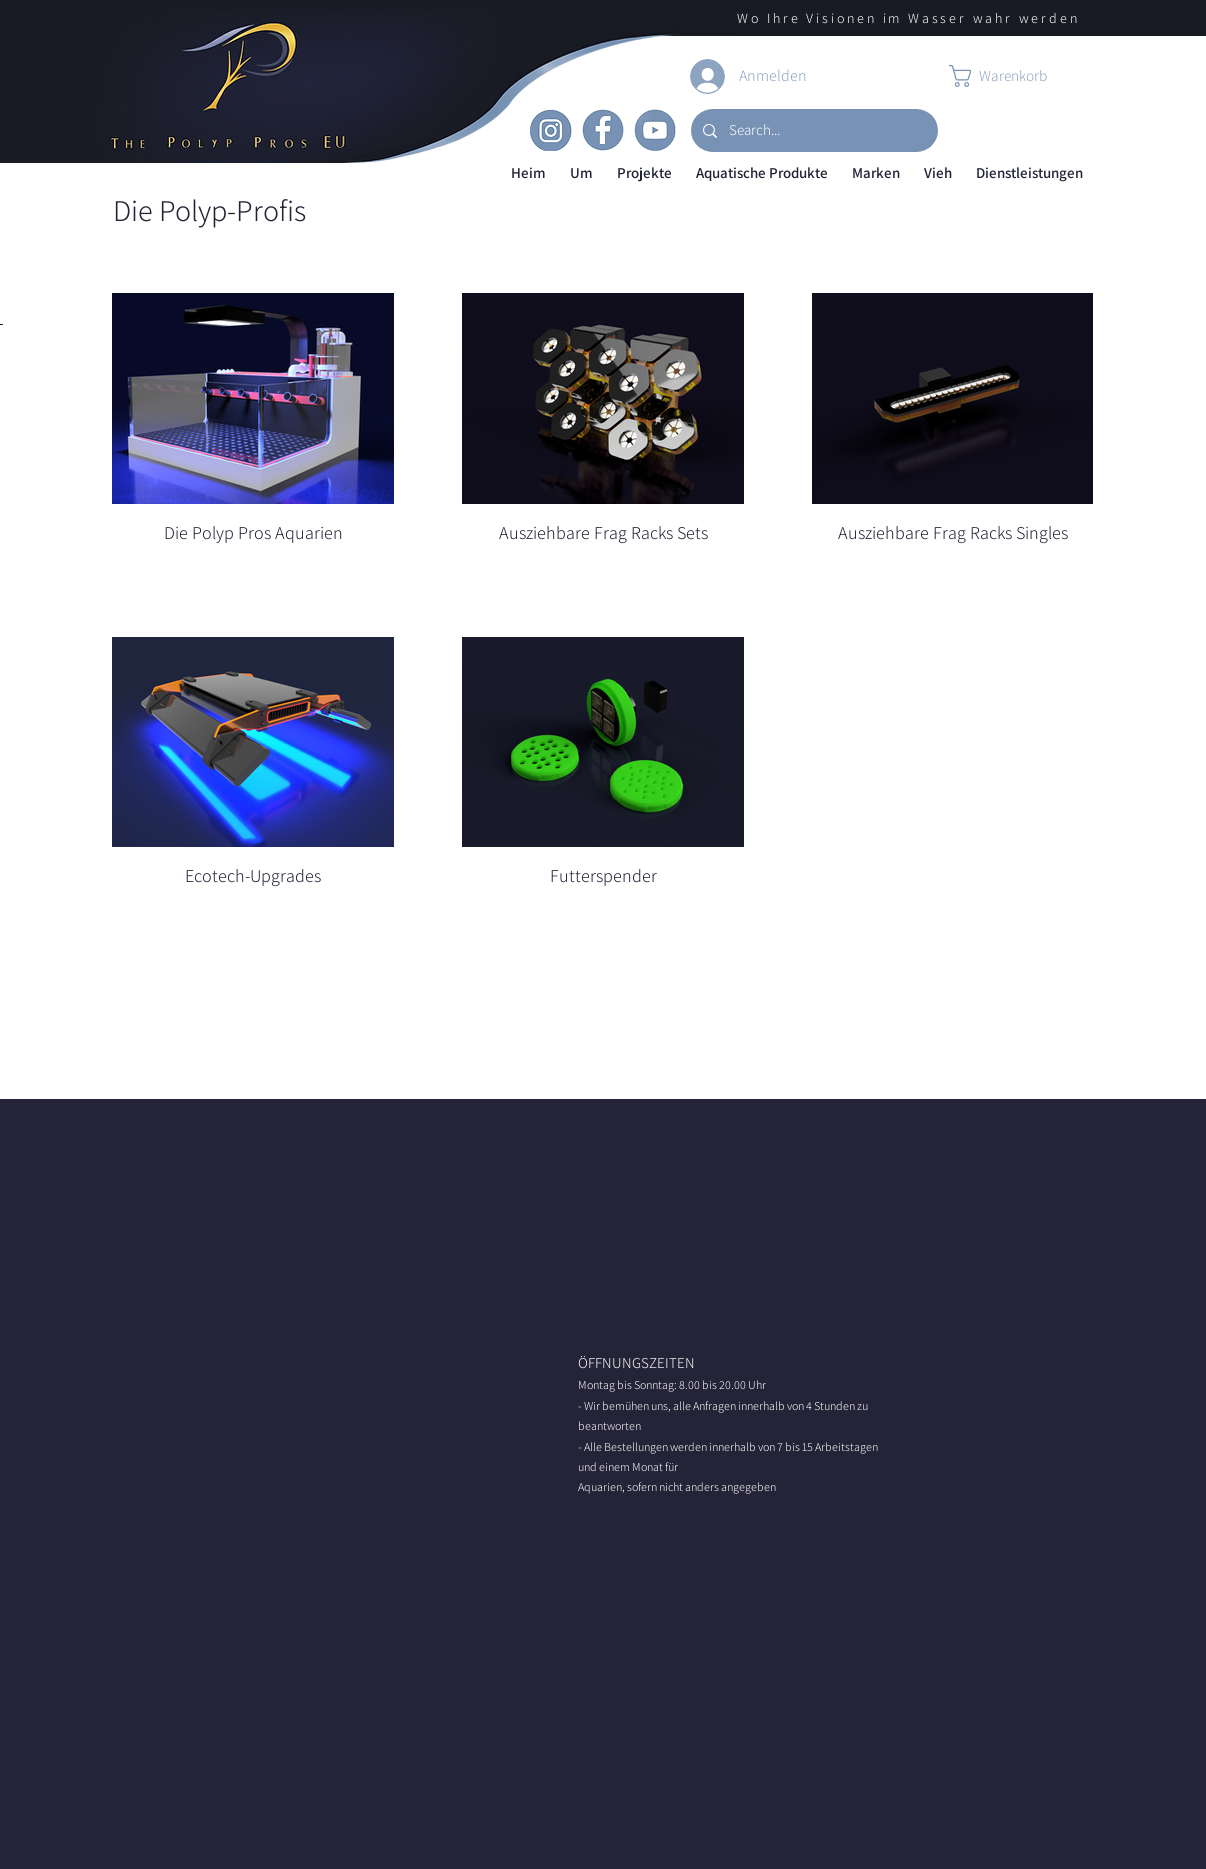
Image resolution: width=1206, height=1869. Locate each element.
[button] (581, 173)
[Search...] (812, 130)
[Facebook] (603, 130)
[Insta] (551, 130)
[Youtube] (655, 130)
